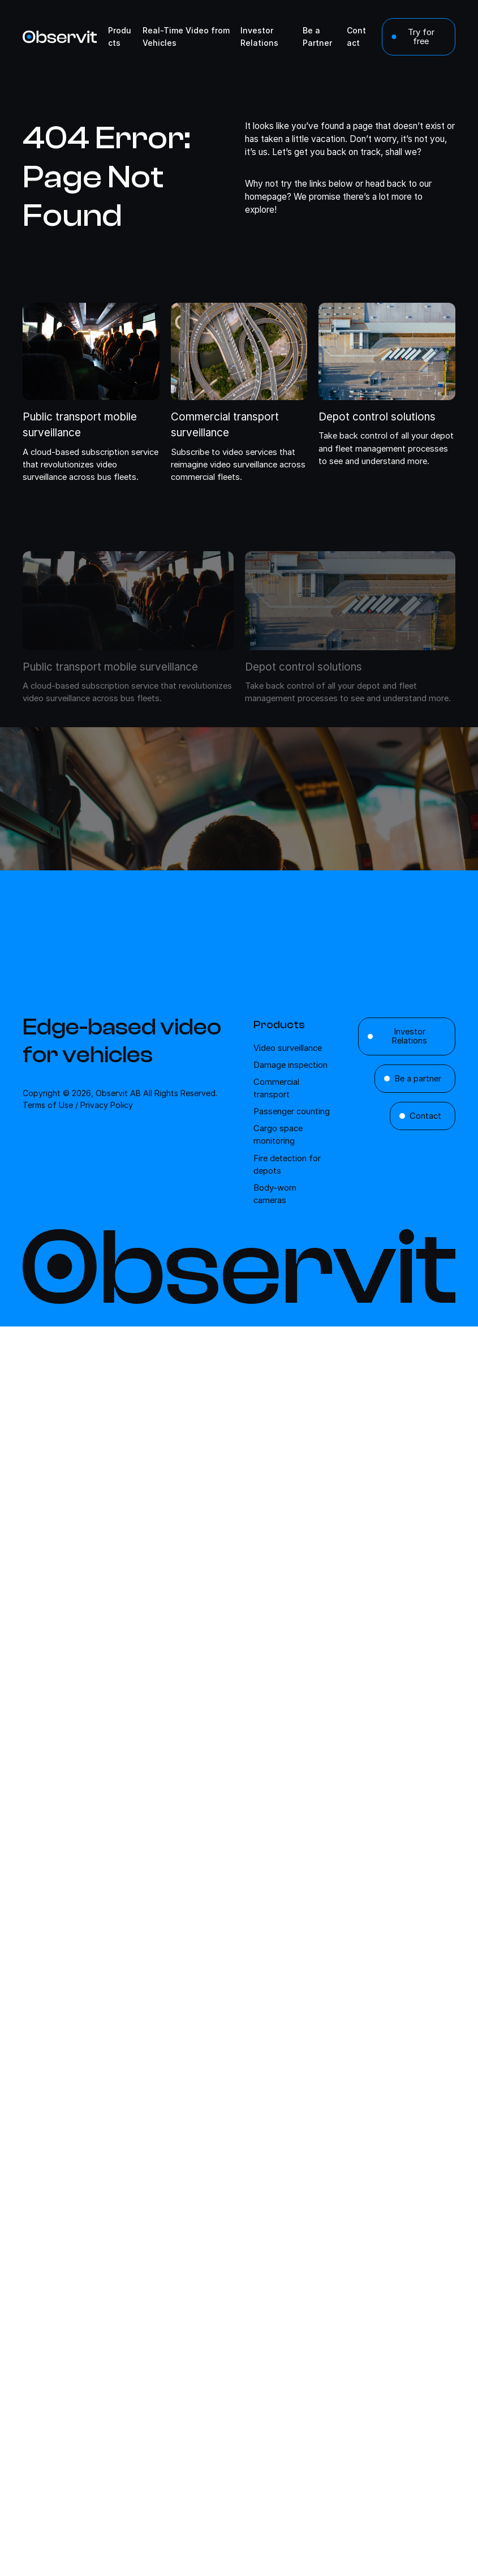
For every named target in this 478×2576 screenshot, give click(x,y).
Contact (425, 1116)
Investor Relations (409, 1036)
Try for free (421, 36)
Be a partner (417, 1079)
